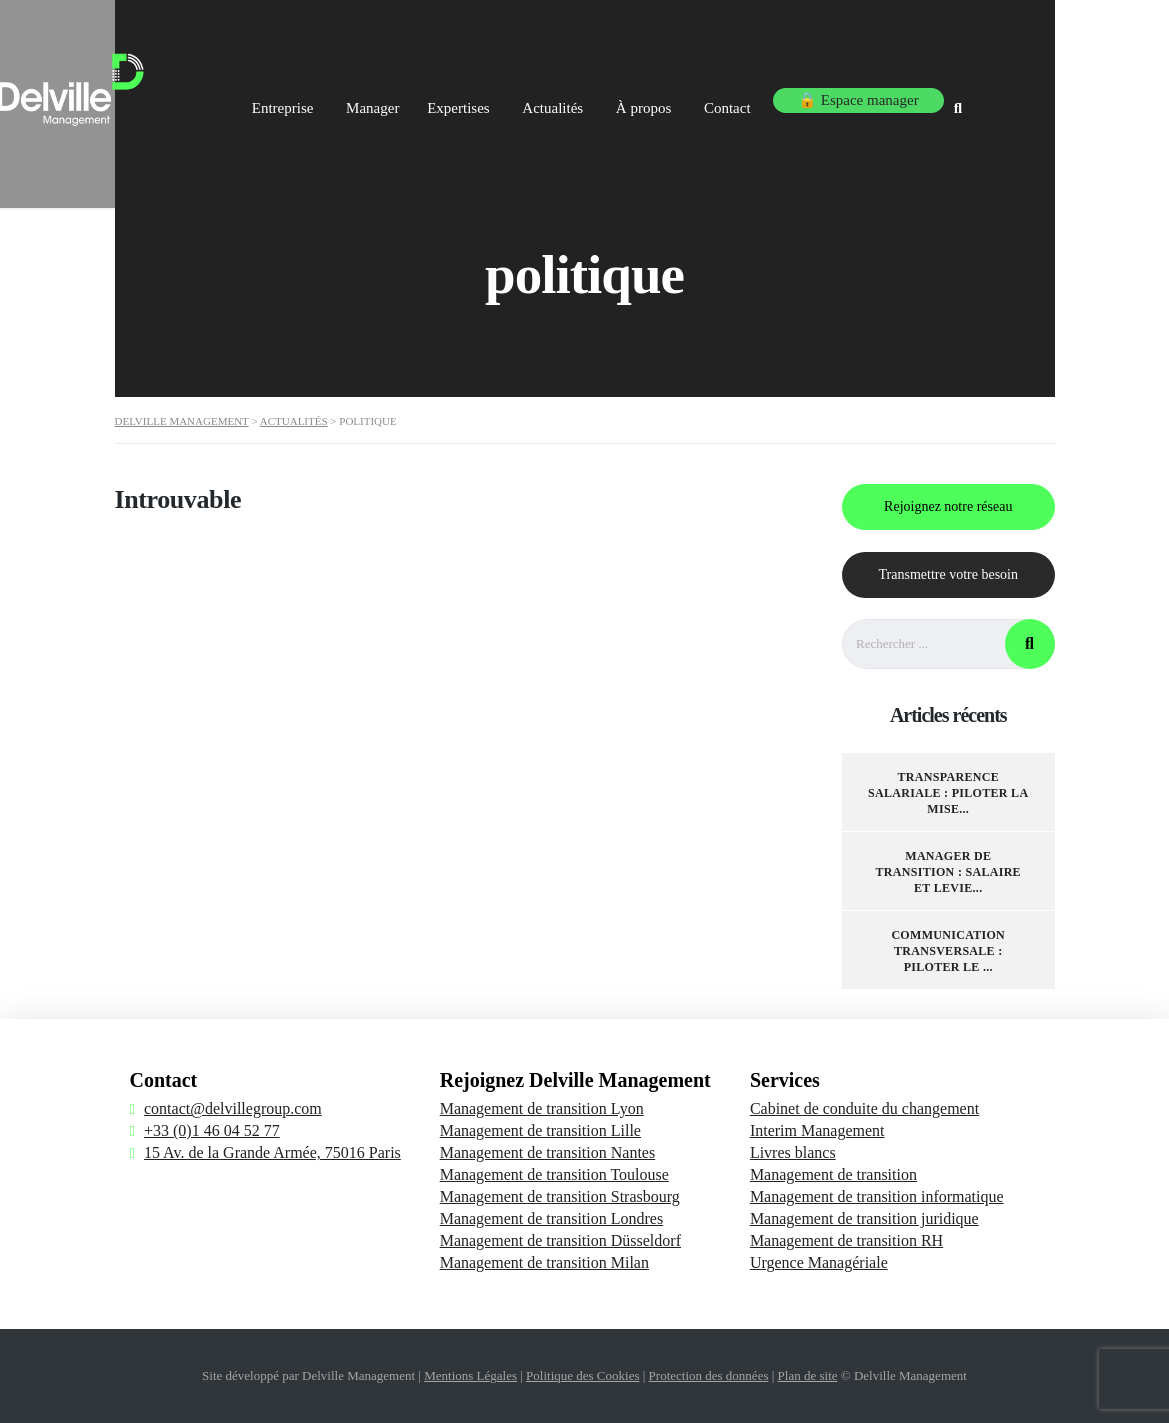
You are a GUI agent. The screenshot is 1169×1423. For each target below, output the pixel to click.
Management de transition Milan (544, 1262)
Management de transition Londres (552, 1218)
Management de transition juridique (864, 1218)
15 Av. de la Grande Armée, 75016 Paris (272, 1152)
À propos (715, 98)
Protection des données (709, 1375)
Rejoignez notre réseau (948, 506)
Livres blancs (793, 1152)
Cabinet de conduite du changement (864, 1108)
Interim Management (817, 1130)
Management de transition (833, 1174)
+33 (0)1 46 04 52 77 (212, 1130)
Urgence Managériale (819, 1262)
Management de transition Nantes (548, 1152)
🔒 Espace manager (936, 98)
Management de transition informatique (877, 1196)
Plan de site (808, 1375)
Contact (807, 98)
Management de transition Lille (540, 1130)
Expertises (516, 98)
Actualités (618, 98)
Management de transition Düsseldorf (560, 1240)
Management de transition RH (846, 1240)
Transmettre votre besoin (948, 574)
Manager (418, 98)
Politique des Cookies (582, 1375)
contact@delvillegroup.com (233, 1108)
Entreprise (321, 98)
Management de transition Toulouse (554, 1174)
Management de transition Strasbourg (560, 1196)
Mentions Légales (470, 1375)
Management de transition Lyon (542, 1108)
